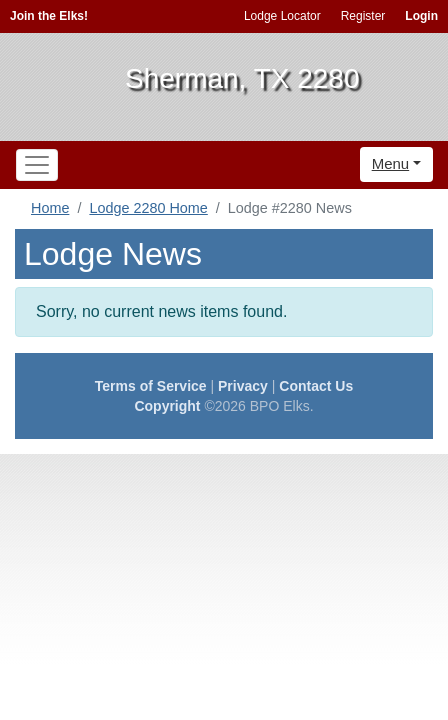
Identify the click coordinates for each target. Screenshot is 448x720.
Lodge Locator (282, 16)
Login (421, 16)
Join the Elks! (49, 16)
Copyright (167, 406)
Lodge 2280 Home (148, 208)
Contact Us (316, 386)
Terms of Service (151, 386)
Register (363, 16)
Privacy (243, 386)
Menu (391, 163)
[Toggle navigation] (37, 165)
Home (50, 208)
